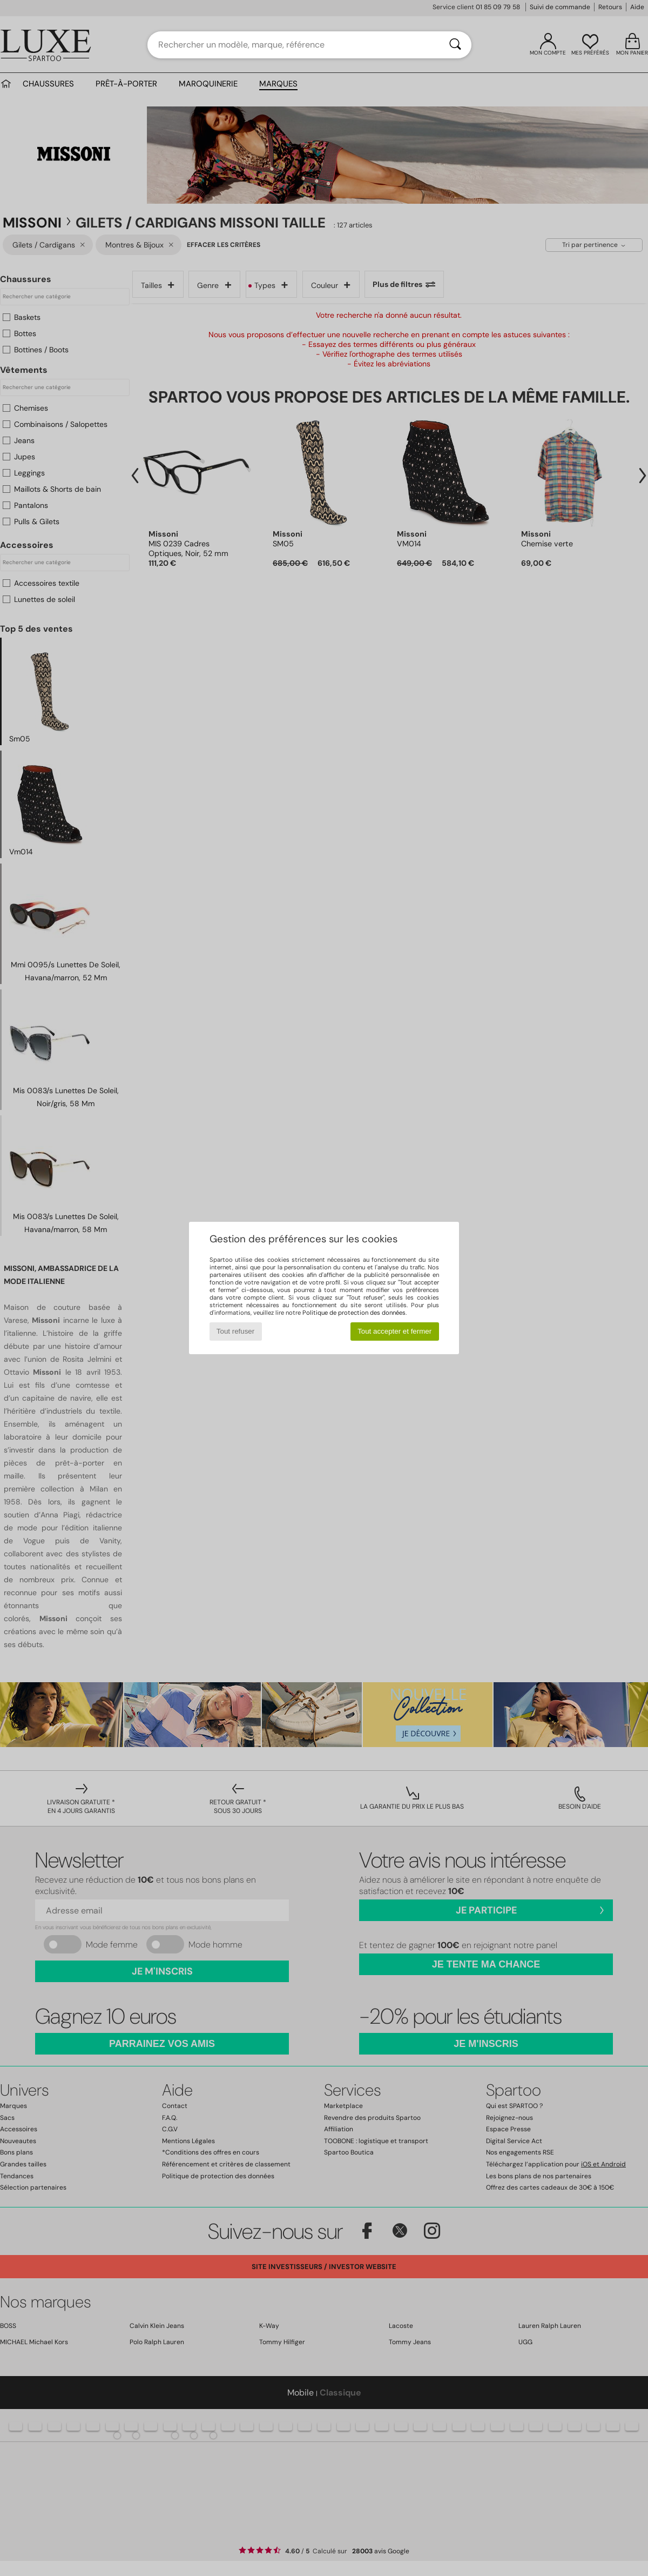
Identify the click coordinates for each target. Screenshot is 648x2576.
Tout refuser (235, 1331)
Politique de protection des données (354, 1312)
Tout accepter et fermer (394, 1331)
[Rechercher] (455, 44)
